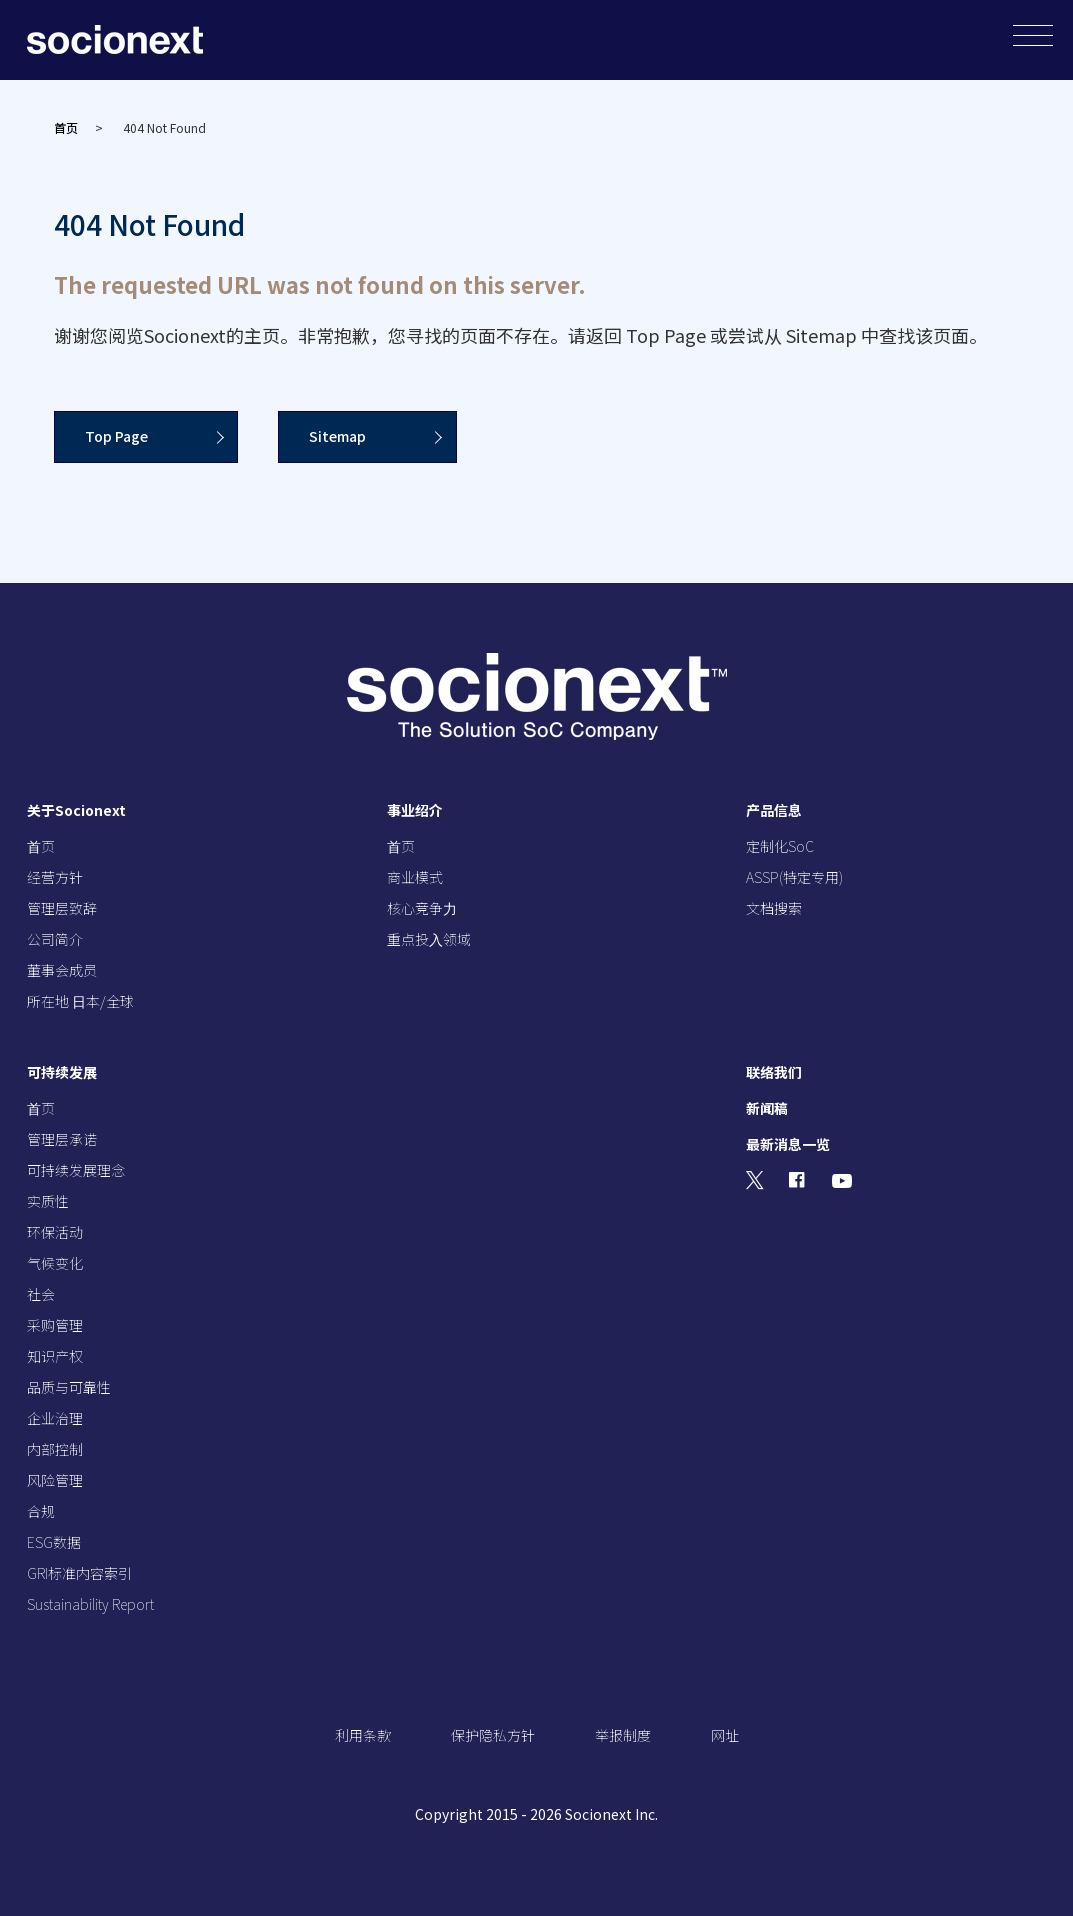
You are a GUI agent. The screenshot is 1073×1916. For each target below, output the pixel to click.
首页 (66, 127)
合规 (41, 1511)
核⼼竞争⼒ (422, 908)
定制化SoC (780, 846)
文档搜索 (774, 908)
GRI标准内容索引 (79, 1573)
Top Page (116, 436)
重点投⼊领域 (429, 939)
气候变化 (55, 1263)
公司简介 (55, 939)
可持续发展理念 (76, 1170)
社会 (41, 1294)
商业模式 (415, 877)
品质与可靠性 (69, 1387)
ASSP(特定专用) (794, 877)
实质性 (48, 1201)
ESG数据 (54, 1542)
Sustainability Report (90, 1604)
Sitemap (338, 436)
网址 (725, 1735)
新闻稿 (767, 1108)
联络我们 (774, 1072)
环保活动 (55, 1232)
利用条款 (363, 1735)
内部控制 (55, 1449)
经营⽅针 (55, 877)
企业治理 (55, 1418)
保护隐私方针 (493, 1735)
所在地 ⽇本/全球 (80, 1001)
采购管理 (55, 1325)
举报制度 (623, 1735)
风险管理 (55, 1480)
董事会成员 (62, 970)
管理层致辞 (62, 908)
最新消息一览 (788, 1144)
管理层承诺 (62, 1139)
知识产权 (55, 1356)
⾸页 (41, 846)
